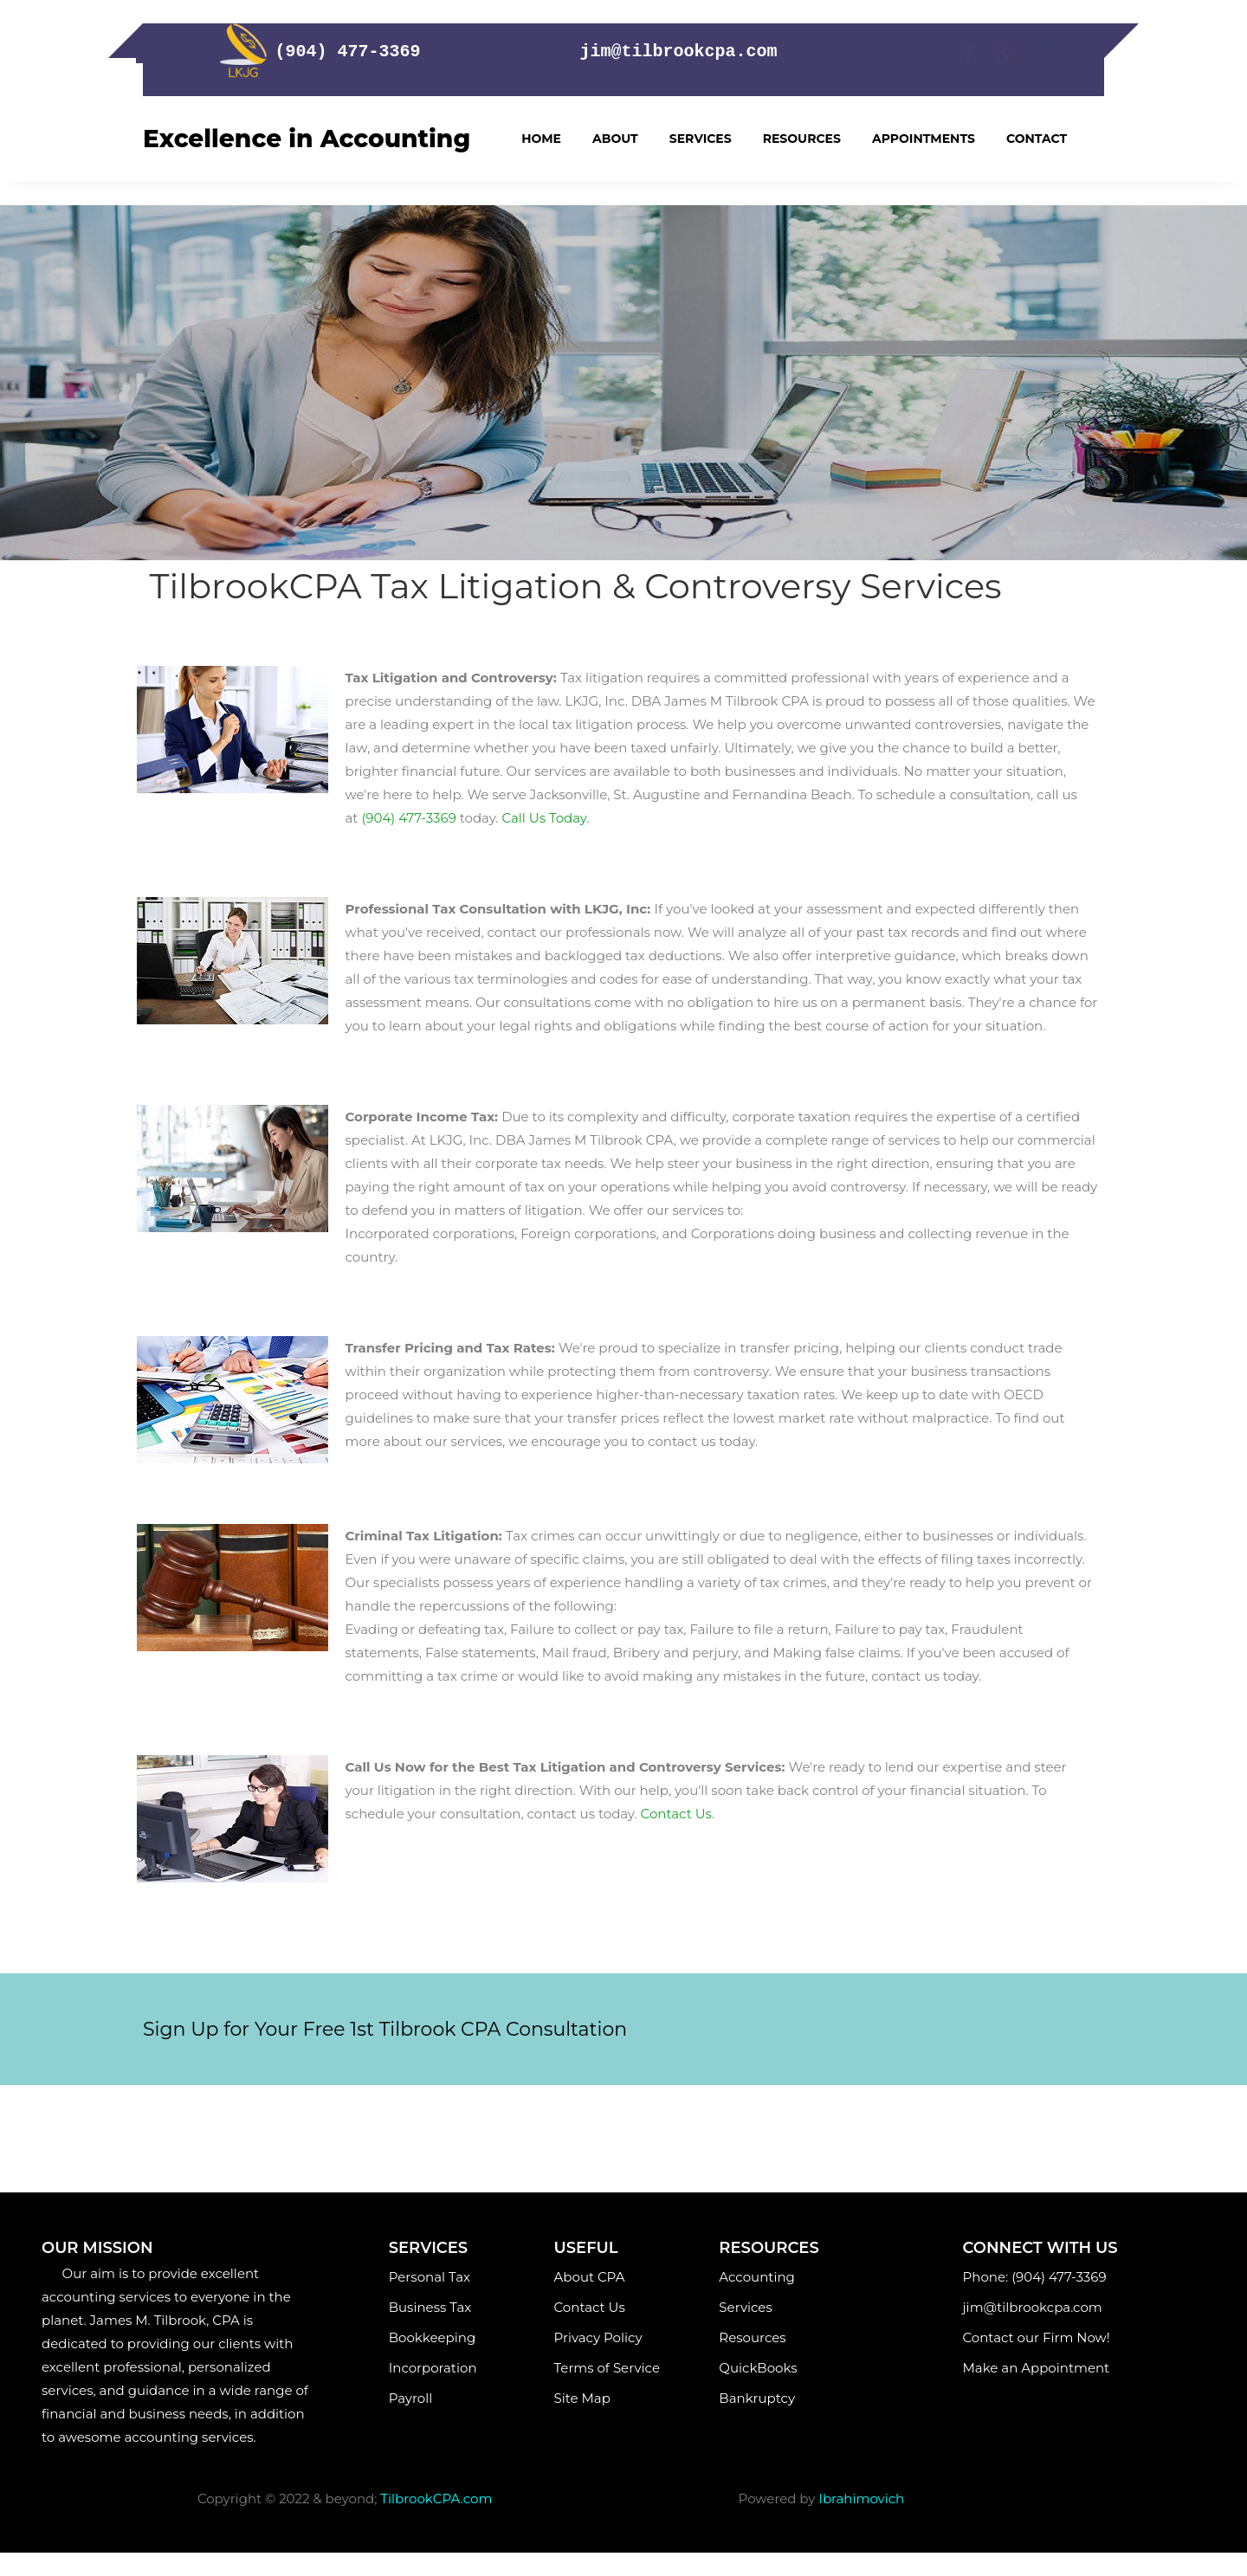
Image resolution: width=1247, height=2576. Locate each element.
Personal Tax (431, 2277)
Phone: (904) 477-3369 (1035, 2277)
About (615, 138)
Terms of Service (607, 2368)
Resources (802, 138)
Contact (1036, 138)
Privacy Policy (598, 2337)
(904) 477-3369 (408, 818)
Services (700, 138)
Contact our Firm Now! (1036, 2337)
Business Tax (430, 2307)
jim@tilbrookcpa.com (1036, 2307)
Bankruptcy (757, 2398)
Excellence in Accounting (306, 138)
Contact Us (589, 2307)
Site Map (589, 2398)
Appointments (923, 138)
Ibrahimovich (861, 2498)
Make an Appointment (1040, 2368)
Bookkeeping (434, 2337)
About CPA (589, 2277)
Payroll (428, 2398)
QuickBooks (758, 2368)
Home (541, 138)
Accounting (756, 2277)
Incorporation (433, 2368)
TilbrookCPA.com (436, 2498)
